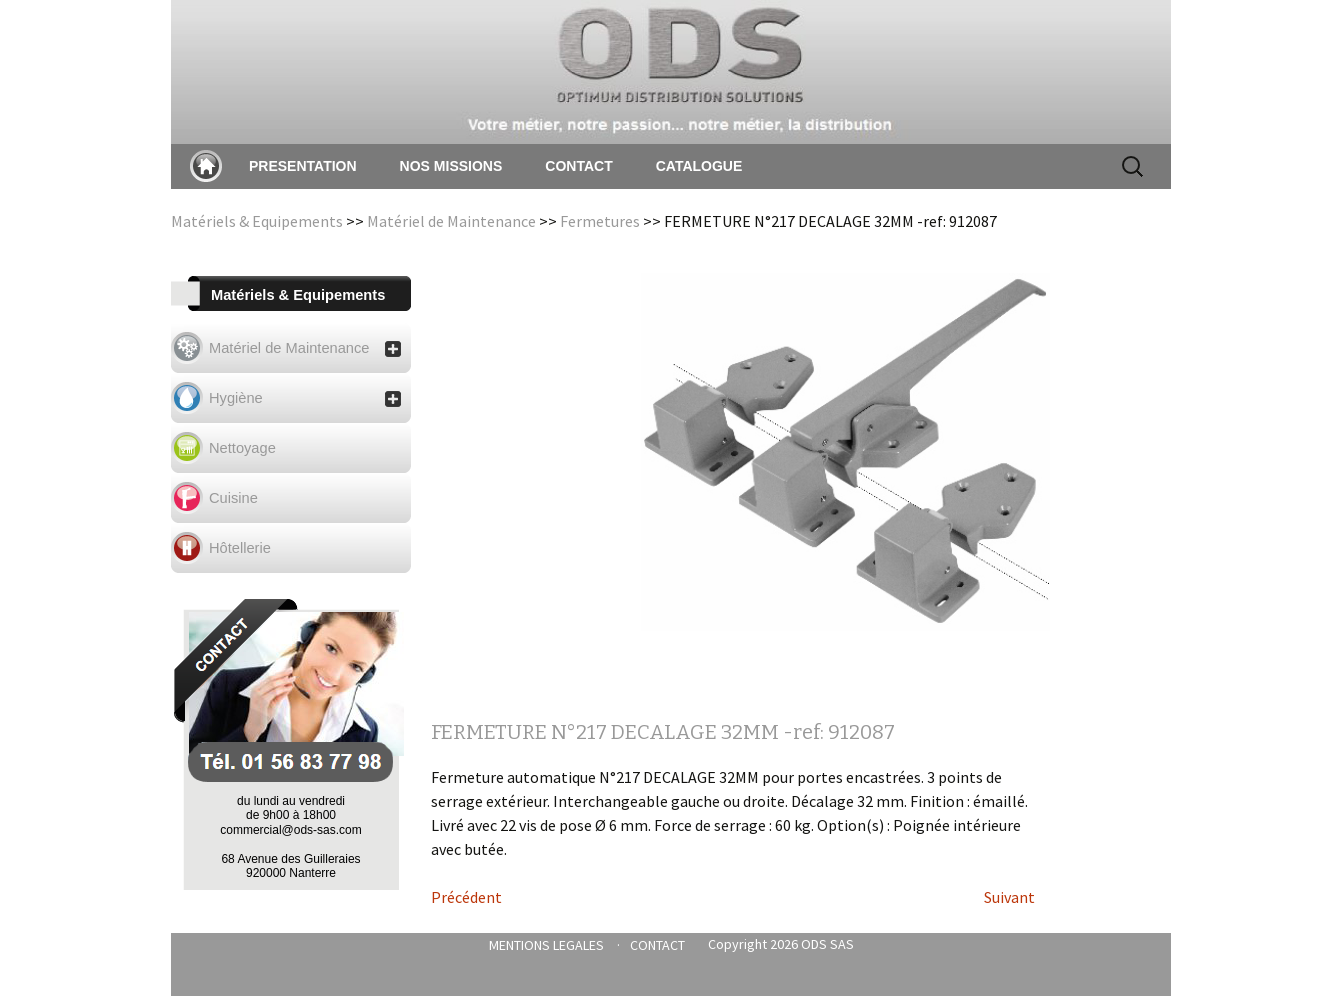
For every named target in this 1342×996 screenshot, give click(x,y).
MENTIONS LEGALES (546, 945)
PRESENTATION (303, 166)
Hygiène (305, 398)
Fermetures (600, 221)
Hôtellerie (240, 548)
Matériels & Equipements (257, 221)
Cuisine (233, 498)
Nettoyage (242, 448)
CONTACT (578, 166)
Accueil (206, 166)
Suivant (1009, 897)
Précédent (466, 897)
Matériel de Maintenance (451, 221)
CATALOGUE (699, 166)
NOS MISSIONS (451, 166)
